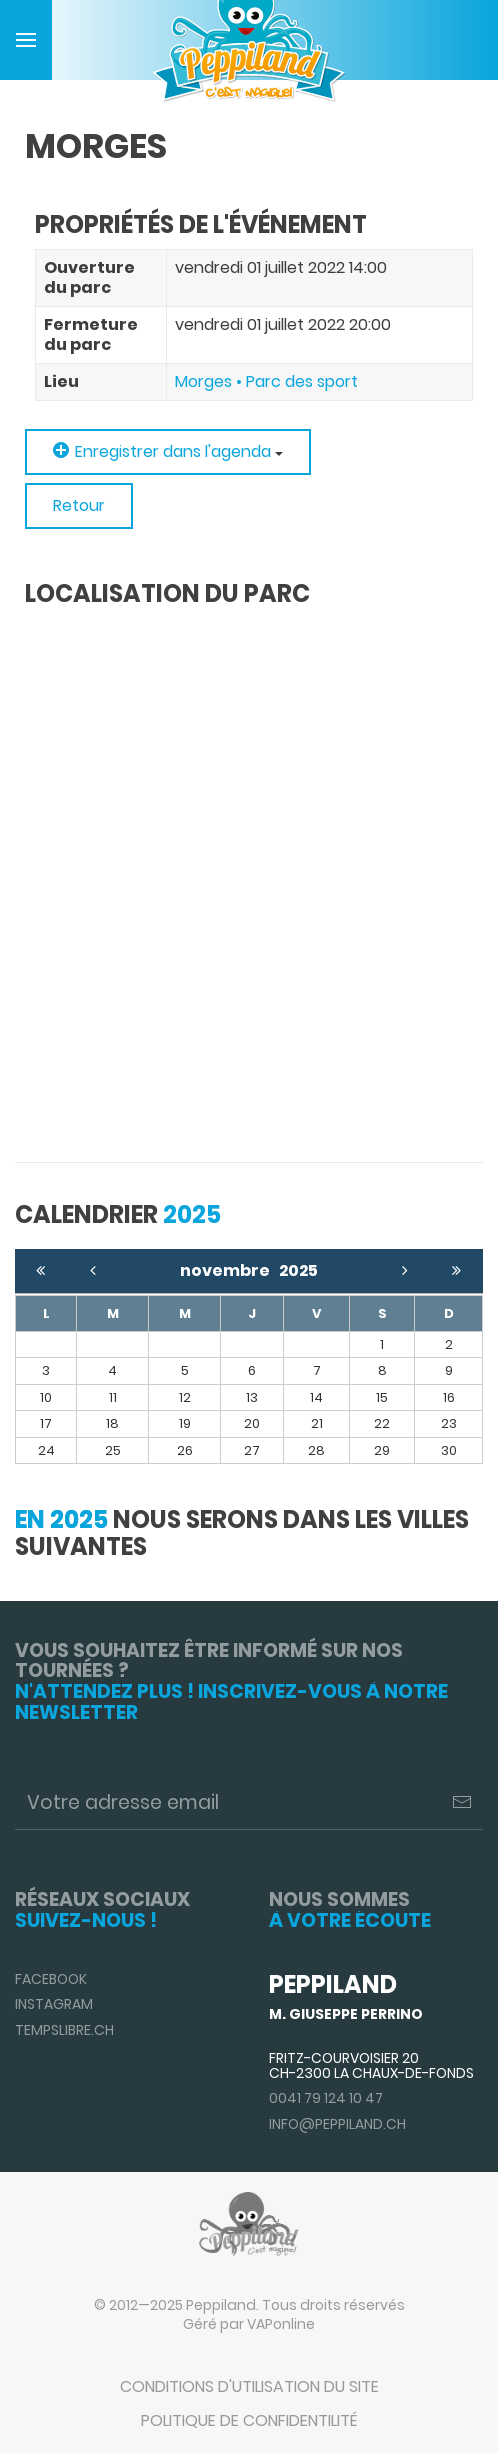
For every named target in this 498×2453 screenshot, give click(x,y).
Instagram (54, 2004)
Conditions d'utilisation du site (249, 2386)
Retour (79, 505)
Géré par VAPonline (249, 2324)
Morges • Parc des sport (266, 381)
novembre (229, 1270)
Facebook (51, 1979)
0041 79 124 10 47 (326, 2098)
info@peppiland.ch (337, 2124)
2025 (298, 1270)
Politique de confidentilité (249, 2420)
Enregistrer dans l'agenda (168, 451)
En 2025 (61, 1519)
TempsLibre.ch (64, 2030)
